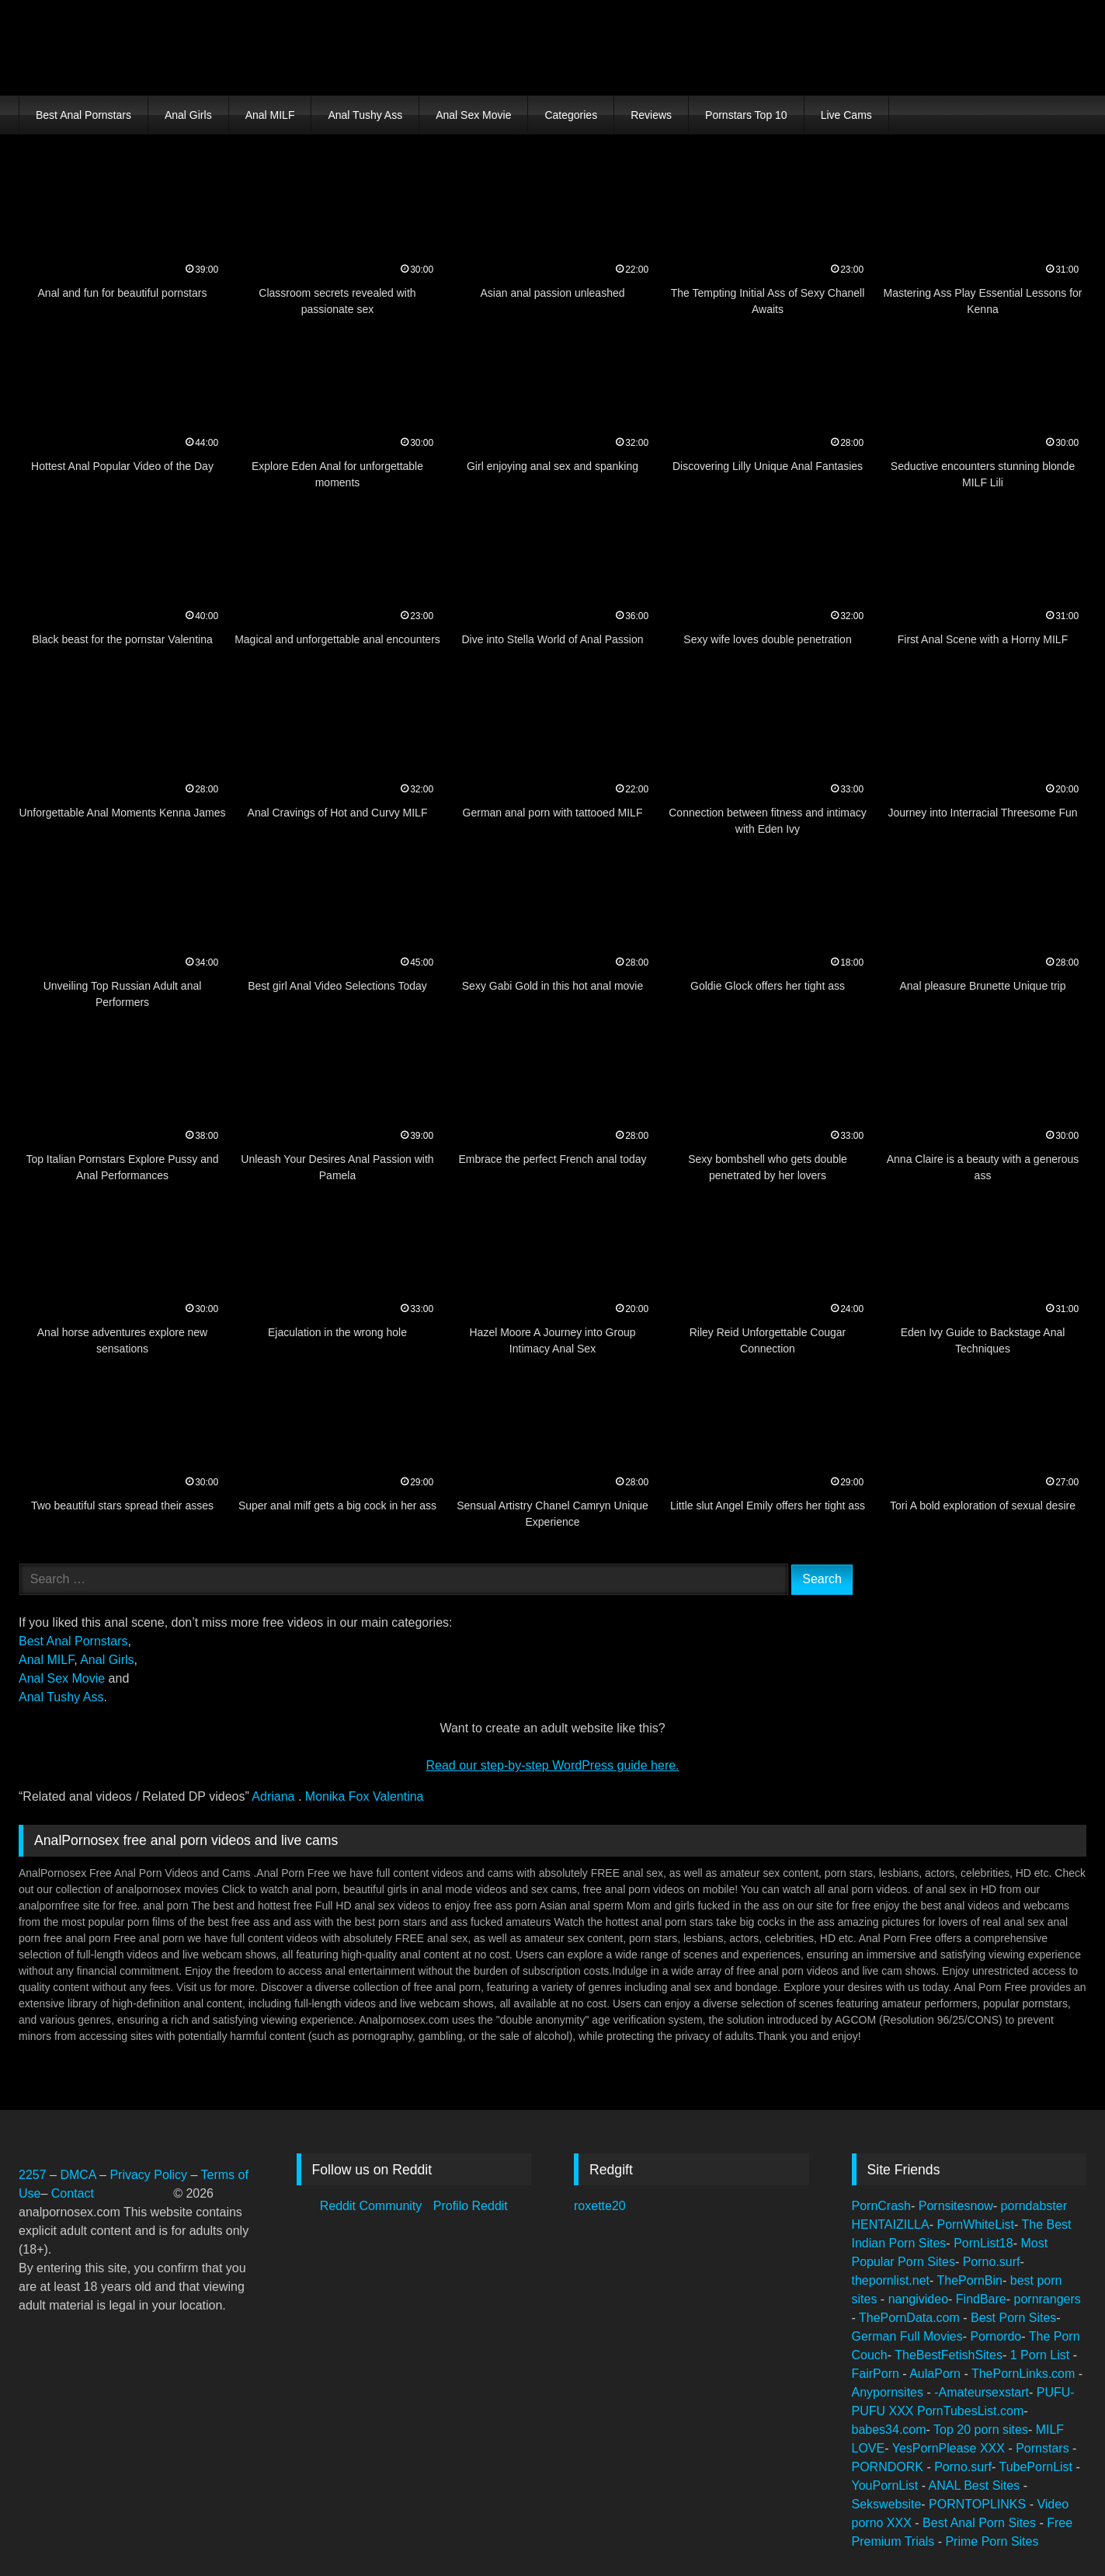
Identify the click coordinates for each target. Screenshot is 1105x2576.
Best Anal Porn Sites (981, 2522)
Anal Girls (188, 115)
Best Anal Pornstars (83, 115)
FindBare (981, 2299)
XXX (903, 2411)
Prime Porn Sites (991, 2541)
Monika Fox (339, 1796)
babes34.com (889, 2429)
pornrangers (1047, 2299)
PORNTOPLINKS (979, 2504)
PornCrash (881, 2205)
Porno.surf (991, 2261)
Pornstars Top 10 (746, 115)
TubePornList (1037, 2466)
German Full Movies (907, 2336)
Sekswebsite (887, 2504)
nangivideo (918, 2299)
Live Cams (846, 115)
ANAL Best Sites (976, 2485)
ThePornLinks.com (1025, 2373)
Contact (74, 2193)
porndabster (1034, 2205)
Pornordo (995, 2336)
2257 (33, 2174)
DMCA (79, 2174)
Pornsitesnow (956, 2205)
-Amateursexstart (981, 2392)
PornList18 (983, 2243)
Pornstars (1044, 2448)
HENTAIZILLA (891, 2224)
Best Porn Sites (1013, 2317)
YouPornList (887, 2485)
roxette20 (600, 2205)
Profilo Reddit (470, 2205)
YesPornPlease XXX (950, 2448)
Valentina (398, 1796)
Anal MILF (270, 115)
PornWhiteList (975, 2224)
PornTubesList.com (970, 2411)
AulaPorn (936, 2373)
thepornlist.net (891, 2280)
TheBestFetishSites (948, 2355)
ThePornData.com (911, 2317)
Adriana (275, 1796)
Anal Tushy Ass (365, 115)
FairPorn (877, 2373)
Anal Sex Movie (473, 115)
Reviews (651, 115)
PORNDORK (889, 2466)
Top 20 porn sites (980, 2429)
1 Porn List (1041, 2355)
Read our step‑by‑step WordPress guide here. (552, 1765)
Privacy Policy (148, 2174)
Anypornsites (889, 2392)
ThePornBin (970, 2280)
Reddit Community (373, 2205)
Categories (570, 115)
